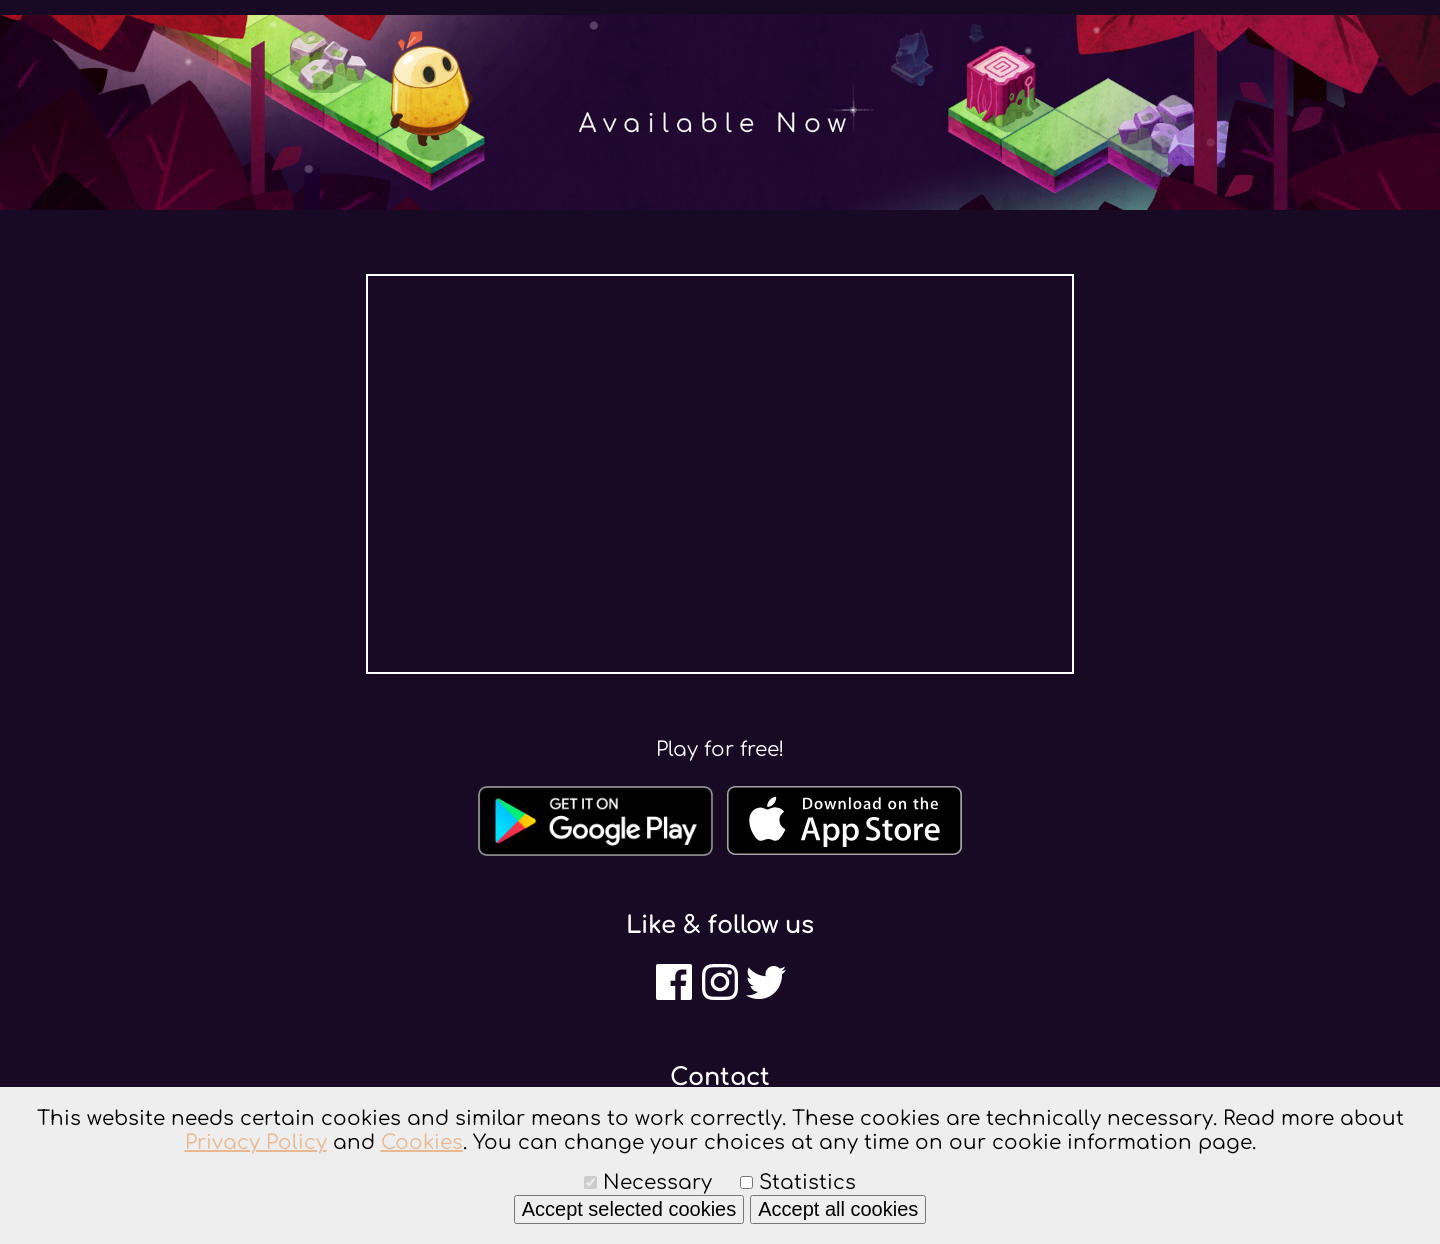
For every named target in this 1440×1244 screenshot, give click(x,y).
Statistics (807, 1182)
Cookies (422, 1142)
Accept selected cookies (629, 1209)
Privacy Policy (256, 1142)
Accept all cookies (838, 1209)
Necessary (657, 1182)
